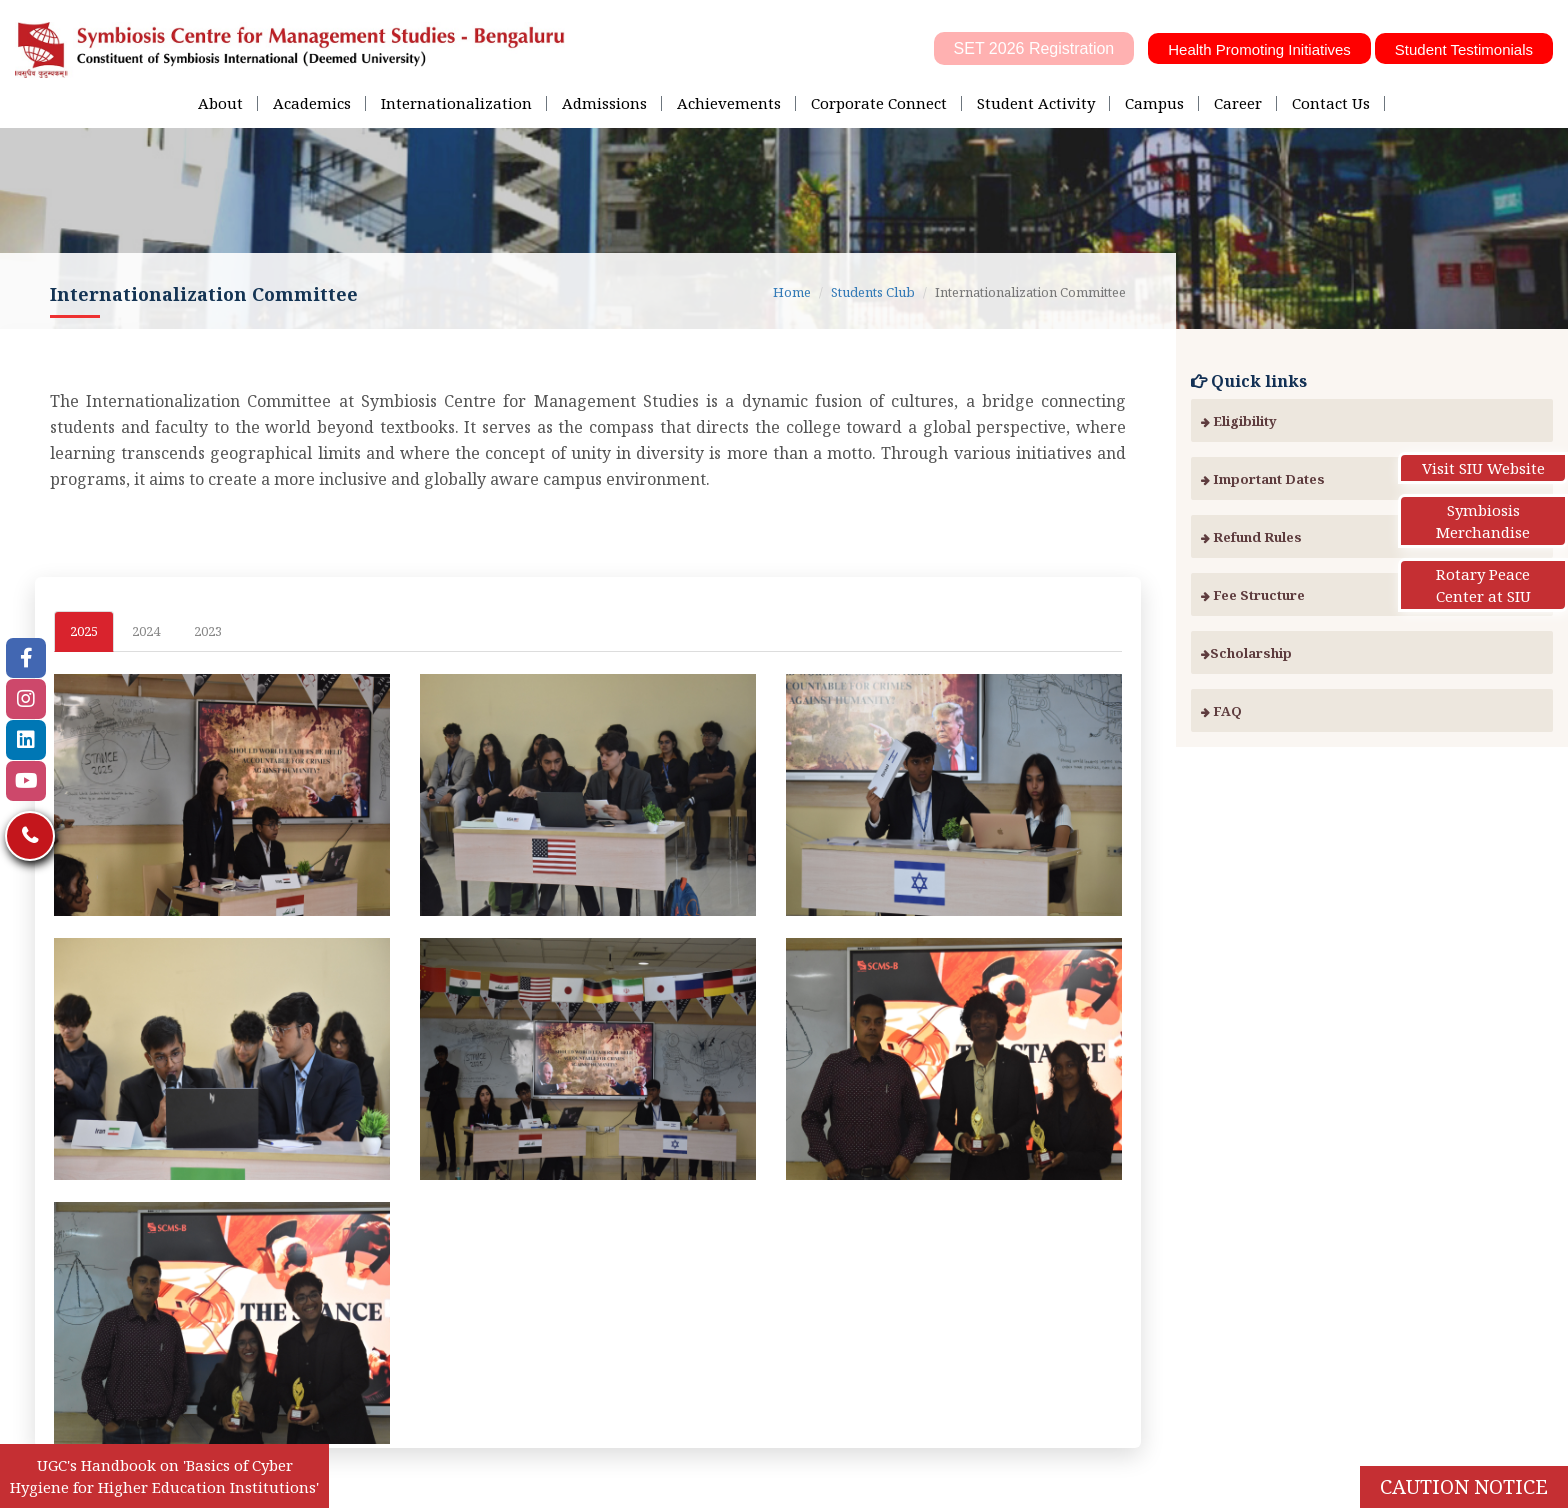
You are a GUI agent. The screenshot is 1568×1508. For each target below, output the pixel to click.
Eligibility (1239, 421)
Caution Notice (1464, 1486)
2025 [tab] (84, 631)
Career (1238, 103)
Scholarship (1246, 653)
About (220, 103)
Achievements (729, 103)
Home (792, 292)
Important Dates (1263, 479)
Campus (1154, 103)
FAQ (1221, 711)
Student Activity (1036, 103)
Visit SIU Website (1483, 468)
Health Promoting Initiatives (1259, 49)
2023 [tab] (208, 631)
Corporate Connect (879, 103)
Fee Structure (1253, 595)
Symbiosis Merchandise (1483, 521)
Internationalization (456, 103)
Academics (312, 103)
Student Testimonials (1464, 49)
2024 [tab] (146, 631)
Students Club (873, 292)
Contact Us (1331, 103)
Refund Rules (1251, 537)
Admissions (604, 103)
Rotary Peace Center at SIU (1483, 585)
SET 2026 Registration (1034, 48)
